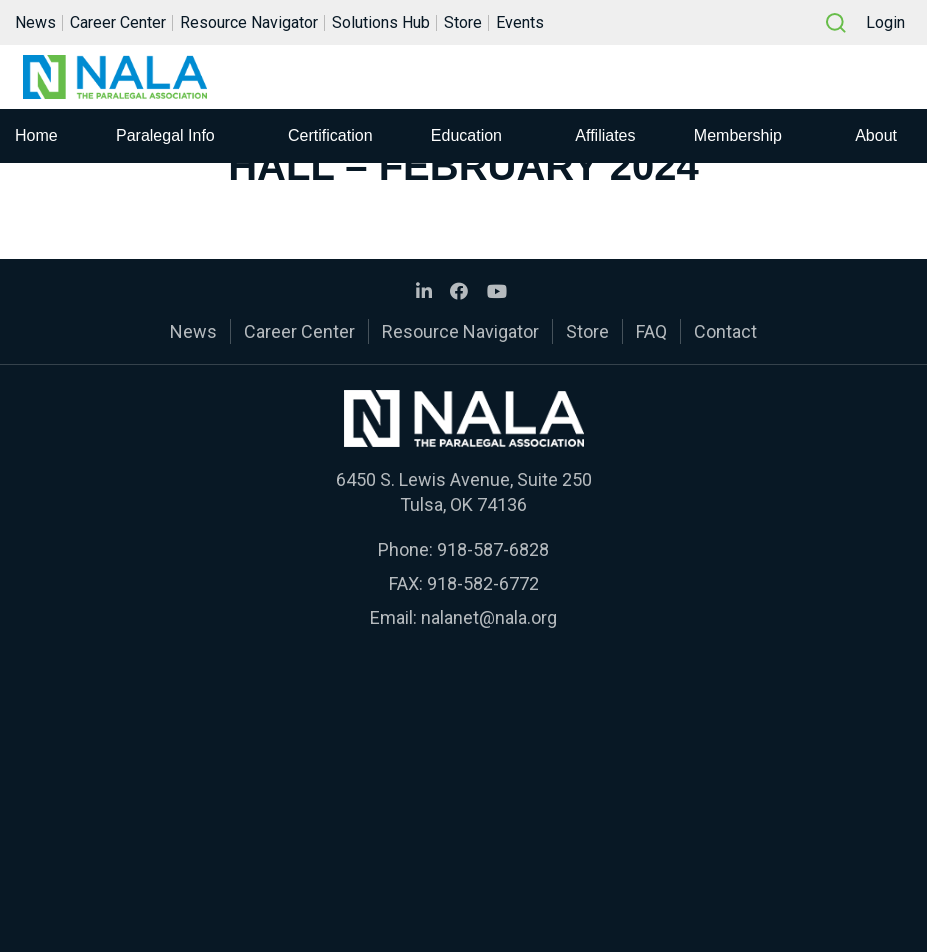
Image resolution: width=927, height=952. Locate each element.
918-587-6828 (493, 549)
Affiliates (605, 137)
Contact (725, 331)
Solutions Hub (381, 23)
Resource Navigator (249, 23)
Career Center (118, 23)
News (35, 23)
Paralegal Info (165, 137)
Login (885, 23)
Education (466, 137)
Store (463, 23)
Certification (330, 137)
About (876, 137)
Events (520, 23)
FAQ (651, 331)
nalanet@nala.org (489, 617)
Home (36, 137)
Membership (738, 137)
